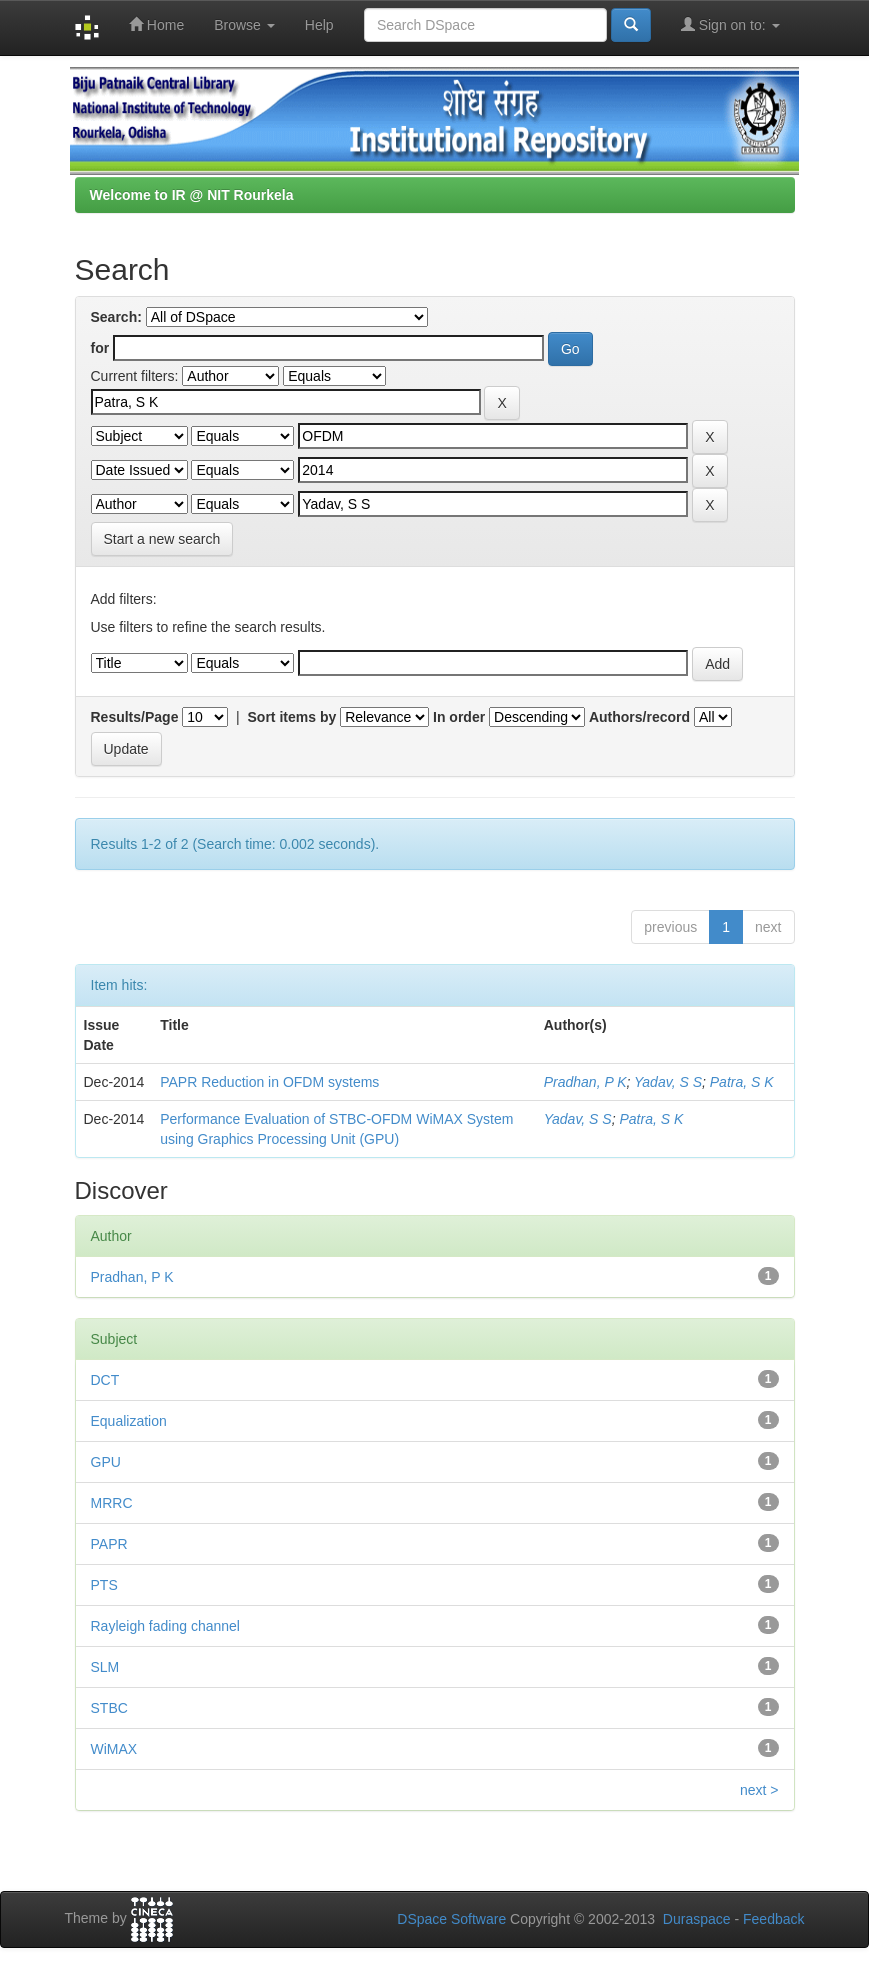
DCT (105, 1380)
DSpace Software (451, 1919)
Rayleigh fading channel (165, 1626)
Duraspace (697, 1919)
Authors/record (639, 717)
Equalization (129, 1421)
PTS (104, 1585)
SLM (105, 1667)
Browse (244, 25)
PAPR (109, 1544)
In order (459, 717)
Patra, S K (742, 1082)
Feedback (773, 1919)
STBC (109, 1708)
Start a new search (162, 539)
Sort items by (292, 717)
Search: (116, 317)
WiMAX (114, 1749)
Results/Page (135, 717)
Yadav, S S (668, 1082)
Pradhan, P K (585, 1082)
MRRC (112, 1503)
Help (319, 25)
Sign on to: (730, 24)
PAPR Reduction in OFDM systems (269, 1082)
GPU (106, 1462)
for (100, 348)
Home (156, 24)
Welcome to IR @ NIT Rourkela (192, 195)
